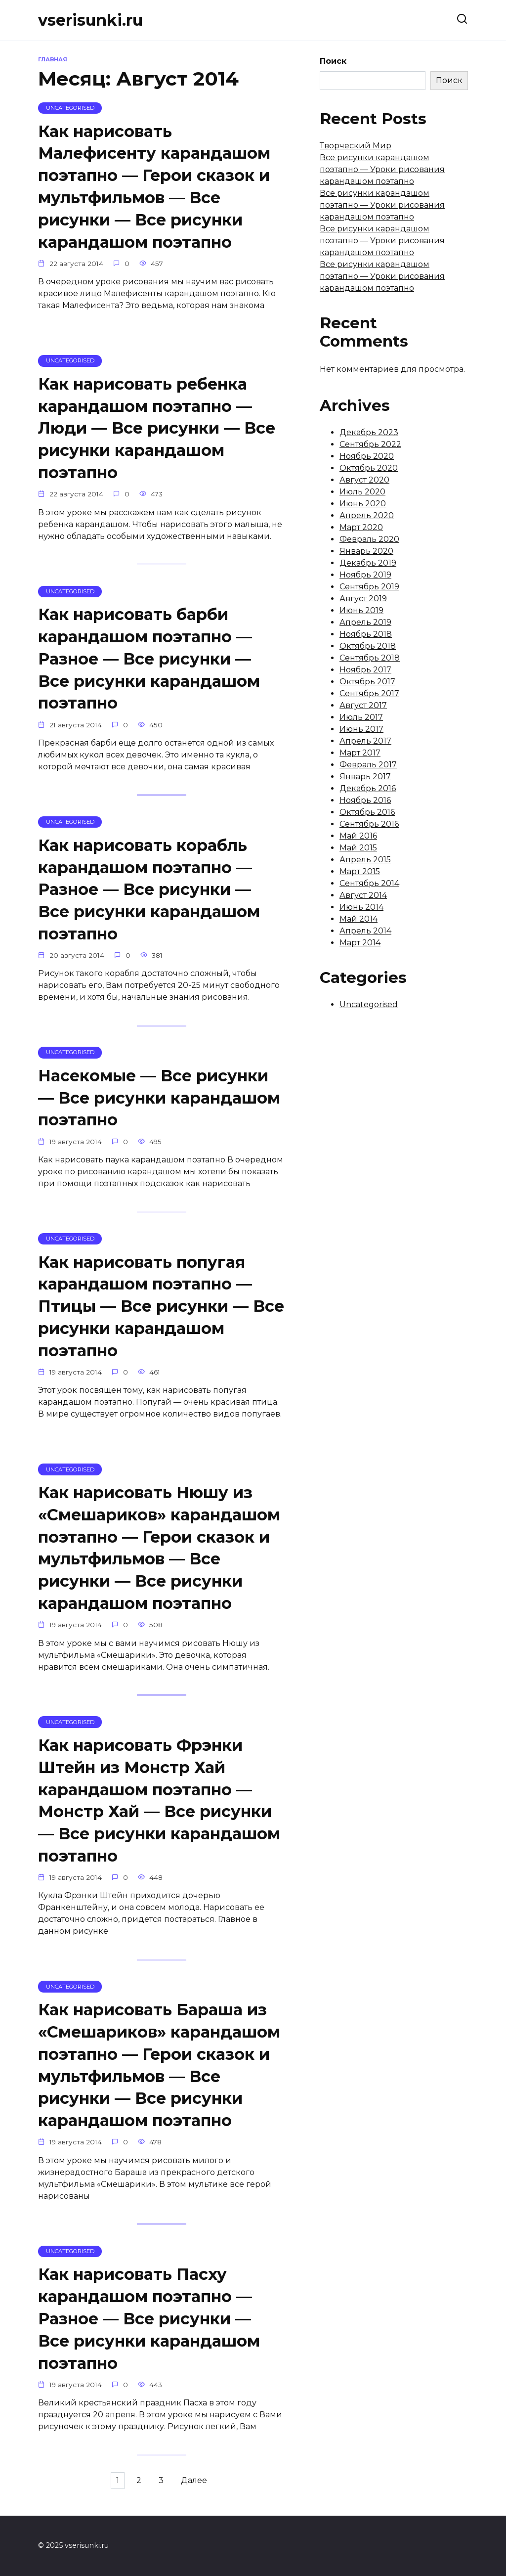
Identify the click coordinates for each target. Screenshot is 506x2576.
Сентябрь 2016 (369, 824)
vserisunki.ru (90, 20)
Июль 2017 (361, 717)
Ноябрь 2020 (366, 456)
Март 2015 (359, 871)
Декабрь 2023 (368, 432)
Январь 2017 (365, 776)
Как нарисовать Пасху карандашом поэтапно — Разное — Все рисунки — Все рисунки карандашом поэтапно (149, 2331)
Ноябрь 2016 (365, 800)
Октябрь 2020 (368, 468)
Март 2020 (361, 527)
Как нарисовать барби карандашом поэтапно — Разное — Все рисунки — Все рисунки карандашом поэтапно (149, 661)
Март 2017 (359, 752)
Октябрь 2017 (367, 681)
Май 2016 (358, 836)
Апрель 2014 (365, 930)
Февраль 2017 (368, 764)
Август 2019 (363, 598)
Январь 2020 (366, 551)
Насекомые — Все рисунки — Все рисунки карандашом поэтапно (159, 1103)
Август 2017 (363, 705)
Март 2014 (359, 942)
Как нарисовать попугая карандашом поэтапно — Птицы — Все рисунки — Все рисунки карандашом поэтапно (161, 1313)
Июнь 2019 (361, 610)
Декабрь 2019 (367, 563)
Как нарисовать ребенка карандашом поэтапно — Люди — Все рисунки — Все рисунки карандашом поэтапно (156, 430)
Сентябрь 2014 (369, 883)
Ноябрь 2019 (365, 574)
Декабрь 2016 (367, 788)
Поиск (333, 61)
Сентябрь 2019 (369, 586)
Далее (202, 2494)
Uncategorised (368, 1004)
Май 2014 (358, 919)
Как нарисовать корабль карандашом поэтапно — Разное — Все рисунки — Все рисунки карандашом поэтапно (149, 893)
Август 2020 (364, 480)
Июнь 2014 (361, 907)
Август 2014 (363, 895)
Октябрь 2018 (367, 646)
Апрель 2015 (365, 859)
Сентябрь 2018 (369, 658)
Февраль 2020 (369, 539)
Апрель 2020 (366, 515)
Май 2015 (358, 847)
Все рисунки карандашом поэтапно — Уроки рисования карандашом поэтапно (382, 169)
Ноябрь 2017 (365, 669)
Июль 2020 (362, 491)
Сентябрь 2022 (370, 444)
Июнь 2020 (362, 503)
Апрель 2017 (365, 741)
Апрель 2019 (365, 622)
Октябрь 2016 (367, 812)
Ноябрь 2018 (365, 634)
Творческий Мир (355, 145)
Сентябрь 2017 (369, 693)
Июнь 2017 (361, 729)
